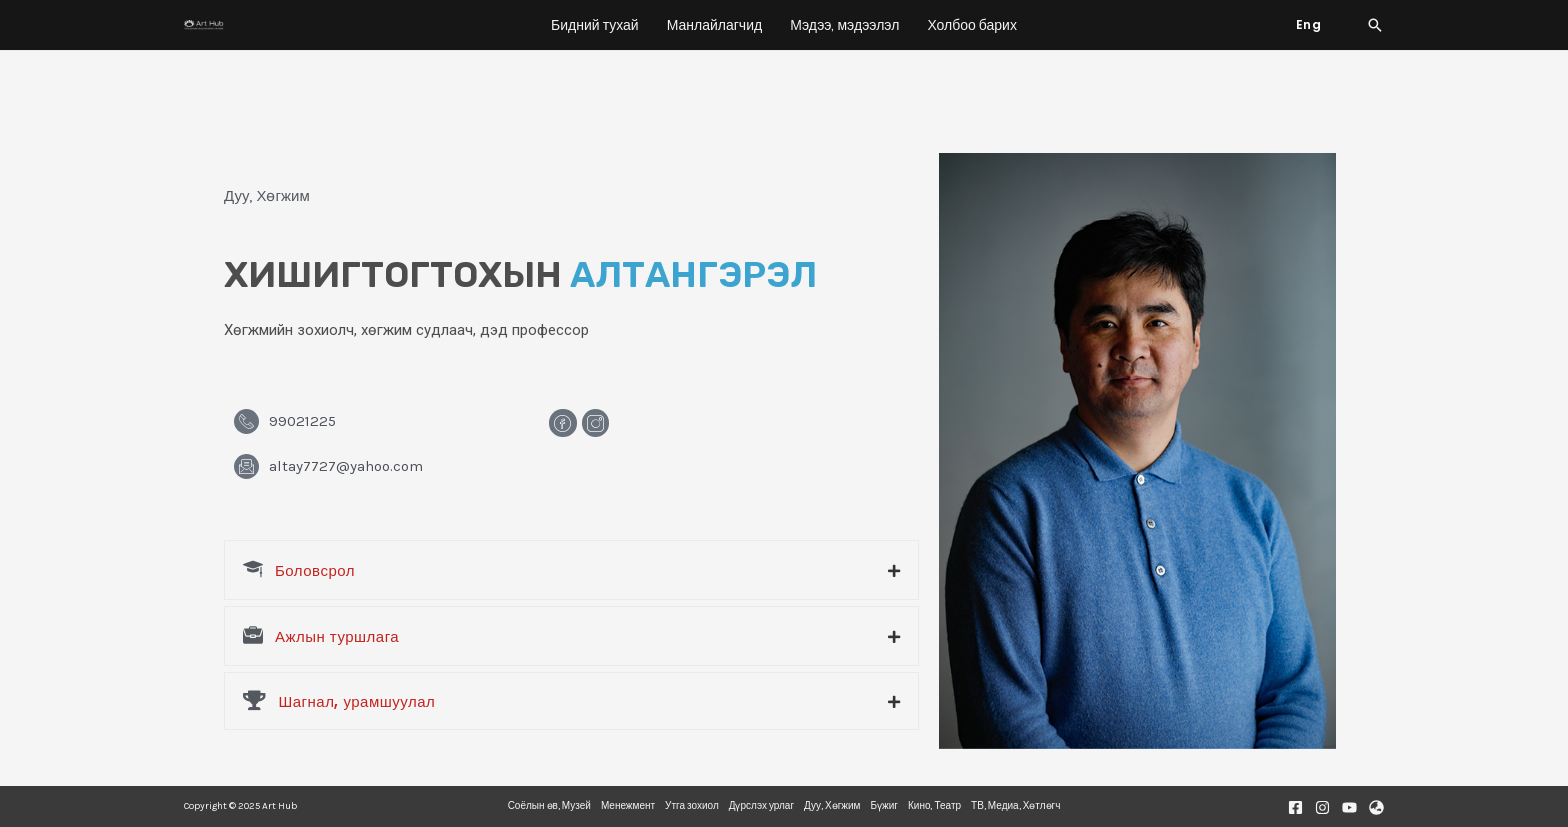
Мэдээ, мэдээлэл (844, 25)
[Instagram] (1322, 807)
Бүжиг (885, 806)
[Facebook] (1295, 807)
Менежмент (628, 806)
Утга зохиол (692, 806)
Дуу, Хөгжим (832, 806)
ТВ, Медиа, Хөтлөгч (1015, 806)
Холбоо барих (972, 25)
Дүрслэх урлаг (761, 806)
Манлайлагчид (714, 25)
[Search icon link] (1375, 25)
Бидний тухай (595, 25)
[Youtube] (1349, 807)
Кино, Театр (934, 806)
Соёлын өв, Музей (549, 806)
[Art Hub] (204, 25)
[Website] (1376, 807)
